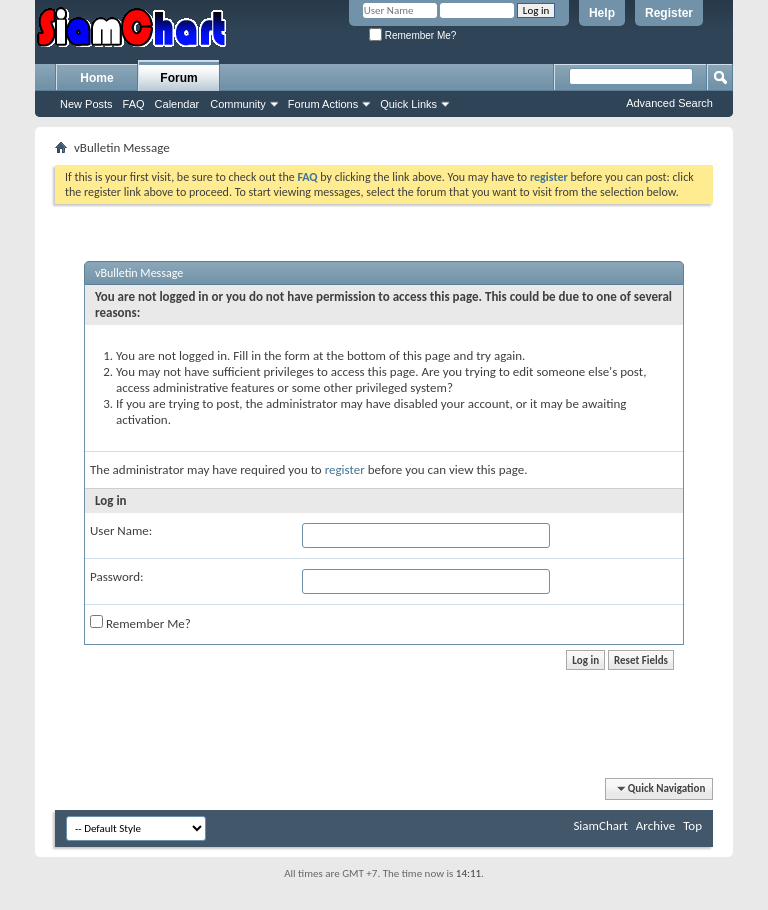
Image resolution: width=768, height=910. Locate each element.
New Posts (86, 104)
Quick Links (408, 104)
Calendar (177, 104)
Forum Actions (323, 104)
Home (96, 78)
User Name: (121, 530)
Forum (178, 78)
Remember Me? (412, 35)
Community (238, 104)
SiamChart (600, 825)
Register (669, 13)
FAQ (134, 104)
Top (692, 825)
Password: (116, 576)
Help (602, 13)
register (345, 469)
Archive (655, 825)
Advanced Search (669, 103)
